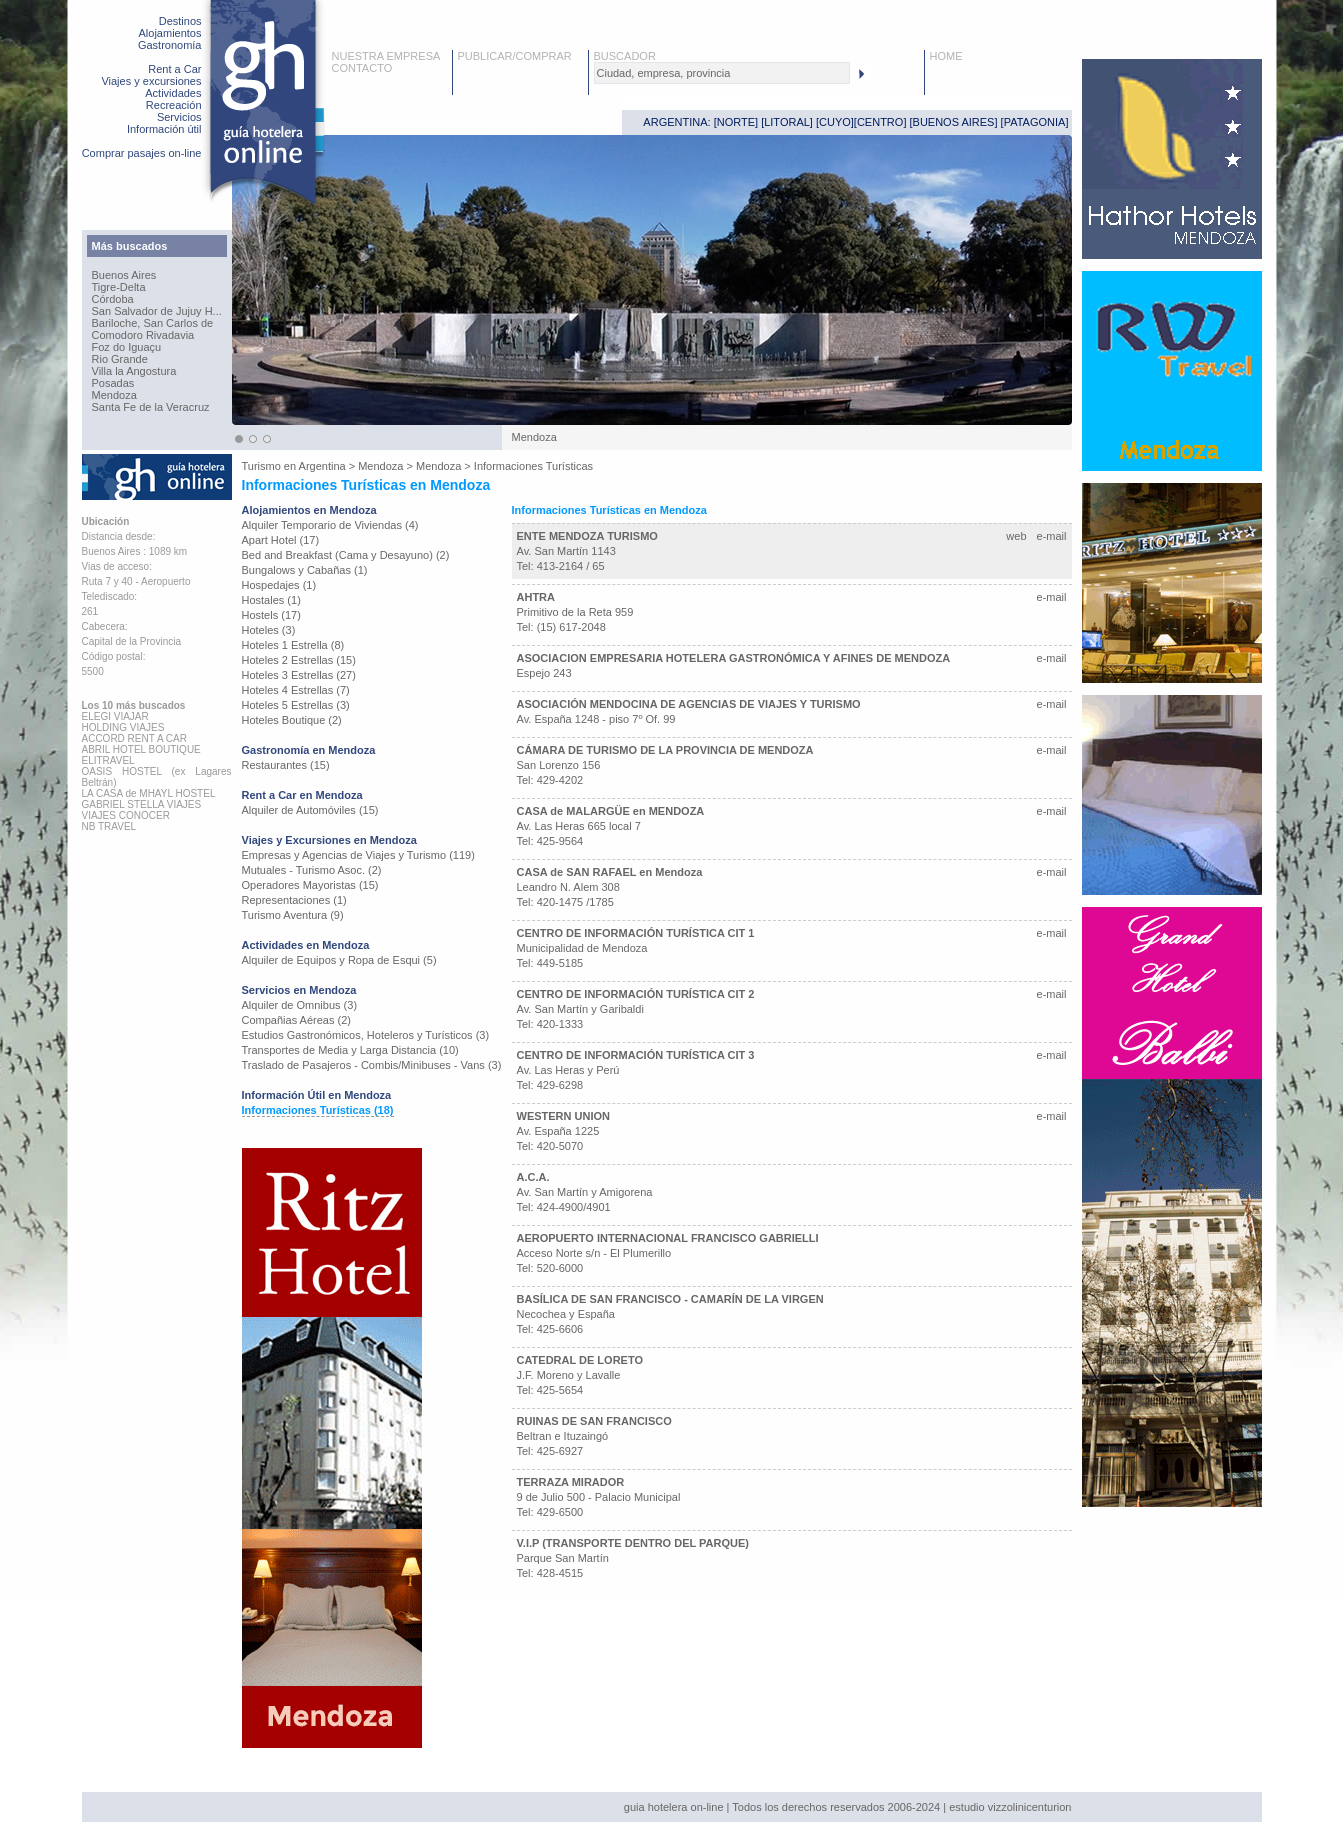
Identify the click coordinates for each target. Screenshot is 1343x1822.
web (1016, 536)
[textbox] (722, 73)
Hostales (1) (271, 600)
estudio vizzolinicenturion (1010, 1807)
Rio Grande (120, 359)
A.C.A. (533, 1177)
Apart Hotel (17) (281, 540)
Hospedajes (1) (279, 585)
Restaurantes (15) (286, 765)
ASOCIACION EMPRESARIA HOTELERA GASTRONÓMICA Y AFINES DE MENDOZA (734, 658)
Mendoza (114, 395)
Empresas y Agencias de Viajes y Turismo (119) (358, 855)
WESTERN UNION (564, 1116)
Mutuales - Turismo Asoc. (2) (312, 870)
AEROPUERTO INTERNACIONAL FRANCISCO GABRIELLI (668, 1238)
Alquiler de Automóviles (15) (310, 810)
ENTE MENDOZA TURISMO (587, 536)
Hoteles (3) (269, 630)
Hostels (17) (271, 615)
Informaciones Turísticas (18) (318, 1110)
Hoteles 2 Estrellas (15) (299, 660)
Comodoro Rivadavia (143, 335)
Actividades (173, 93)
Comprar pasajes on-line (142, 153)
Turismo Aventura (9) (293, 915)
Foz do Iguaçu (127, 347)
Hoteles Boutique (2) (292, 720)
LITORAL (787, 122)
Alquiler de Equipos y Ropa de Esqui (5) (339, 960)
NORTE (736, 122)
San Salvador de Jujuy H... (157, 311)
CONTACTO (362, 68)
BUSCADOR (625, 56)
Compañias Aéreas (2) (296, 1020)
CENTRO (880, 122)
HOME (946, 56)
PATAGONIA (1035, 122)
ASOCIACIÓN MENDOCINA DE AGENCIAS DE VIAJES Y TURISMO (689, 704)
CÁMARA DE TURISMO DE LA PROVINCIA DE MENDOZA (665, 750)
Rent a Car (174, 69)
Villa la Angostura (134, 371)
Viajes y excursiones (151, 81)
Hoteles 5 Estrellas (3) (296, 705)
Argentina (322, 466)
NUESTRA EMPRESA (386, 56)
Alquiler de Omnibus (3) (300, 1005)
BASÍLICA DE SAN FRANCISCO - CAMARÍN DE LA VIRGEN (670, 1299)
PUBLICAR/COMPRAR (515, 56)
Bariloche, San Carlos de (153, 323)
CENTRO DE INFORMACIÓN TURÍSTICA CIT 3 (636, 1055)
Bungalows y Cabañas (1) (305, 570)
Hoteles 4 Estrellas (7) (296, 690)
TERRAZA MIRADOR (571, 1482)
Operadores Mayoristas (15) (310, 885)
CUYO (835, 122)
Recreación (174, 105)
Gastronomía (170, 45)
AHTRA (536, 597)
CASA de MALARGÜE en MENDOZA (611, 811)
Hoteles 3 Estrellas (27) (299, 675)
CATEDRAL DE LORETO (580, 1360)
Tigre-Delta (119, 287)
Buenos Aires (124, 275)
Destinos (180, 21)
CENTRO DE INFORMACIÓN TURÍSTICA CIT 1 (636, 933)
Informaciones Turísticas (533, 466)
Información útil (164, 129)
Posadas (113, 383)
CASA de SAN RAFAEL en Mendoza (610, 872)
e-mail (1052, 536)
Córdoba (113, 299)
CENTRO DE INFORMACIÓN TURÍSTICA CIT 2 (636, 994)
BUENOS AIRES (954, 122)
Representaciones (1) (294, 900)
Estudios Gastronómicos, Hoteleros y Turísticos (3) (366, 1035)
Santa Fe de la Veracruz (151, 407)
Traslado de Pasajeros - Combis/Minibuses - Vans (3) (372, 1065)
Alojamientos (170, 33)
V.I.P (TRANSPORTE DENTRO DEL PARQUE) (633, 1543)
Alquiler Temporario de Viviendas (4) (330, 525)
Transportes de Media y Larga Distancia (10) (350, 1050)
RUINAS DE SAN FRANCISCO (594, 1421)
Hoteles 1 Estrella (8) (293, 645)
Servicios (179, 117)
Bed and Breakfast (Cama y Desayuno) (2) (346, 555)
